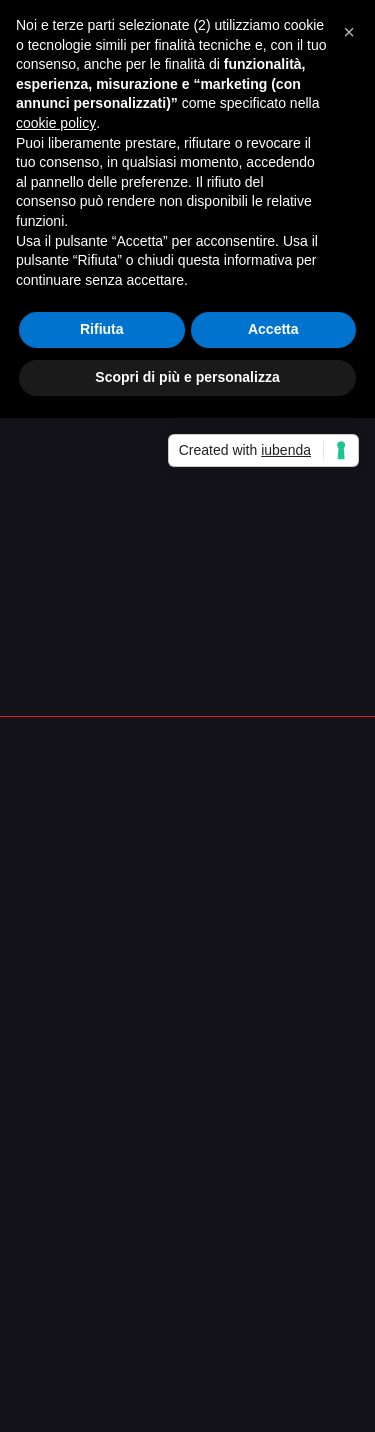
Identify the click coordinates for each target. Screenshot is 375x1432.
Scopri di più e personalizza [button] (187, 377)
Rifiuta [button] (102, 329)
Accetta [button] (273, 329)
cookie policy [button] (56, 123)
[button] (349, 32)
